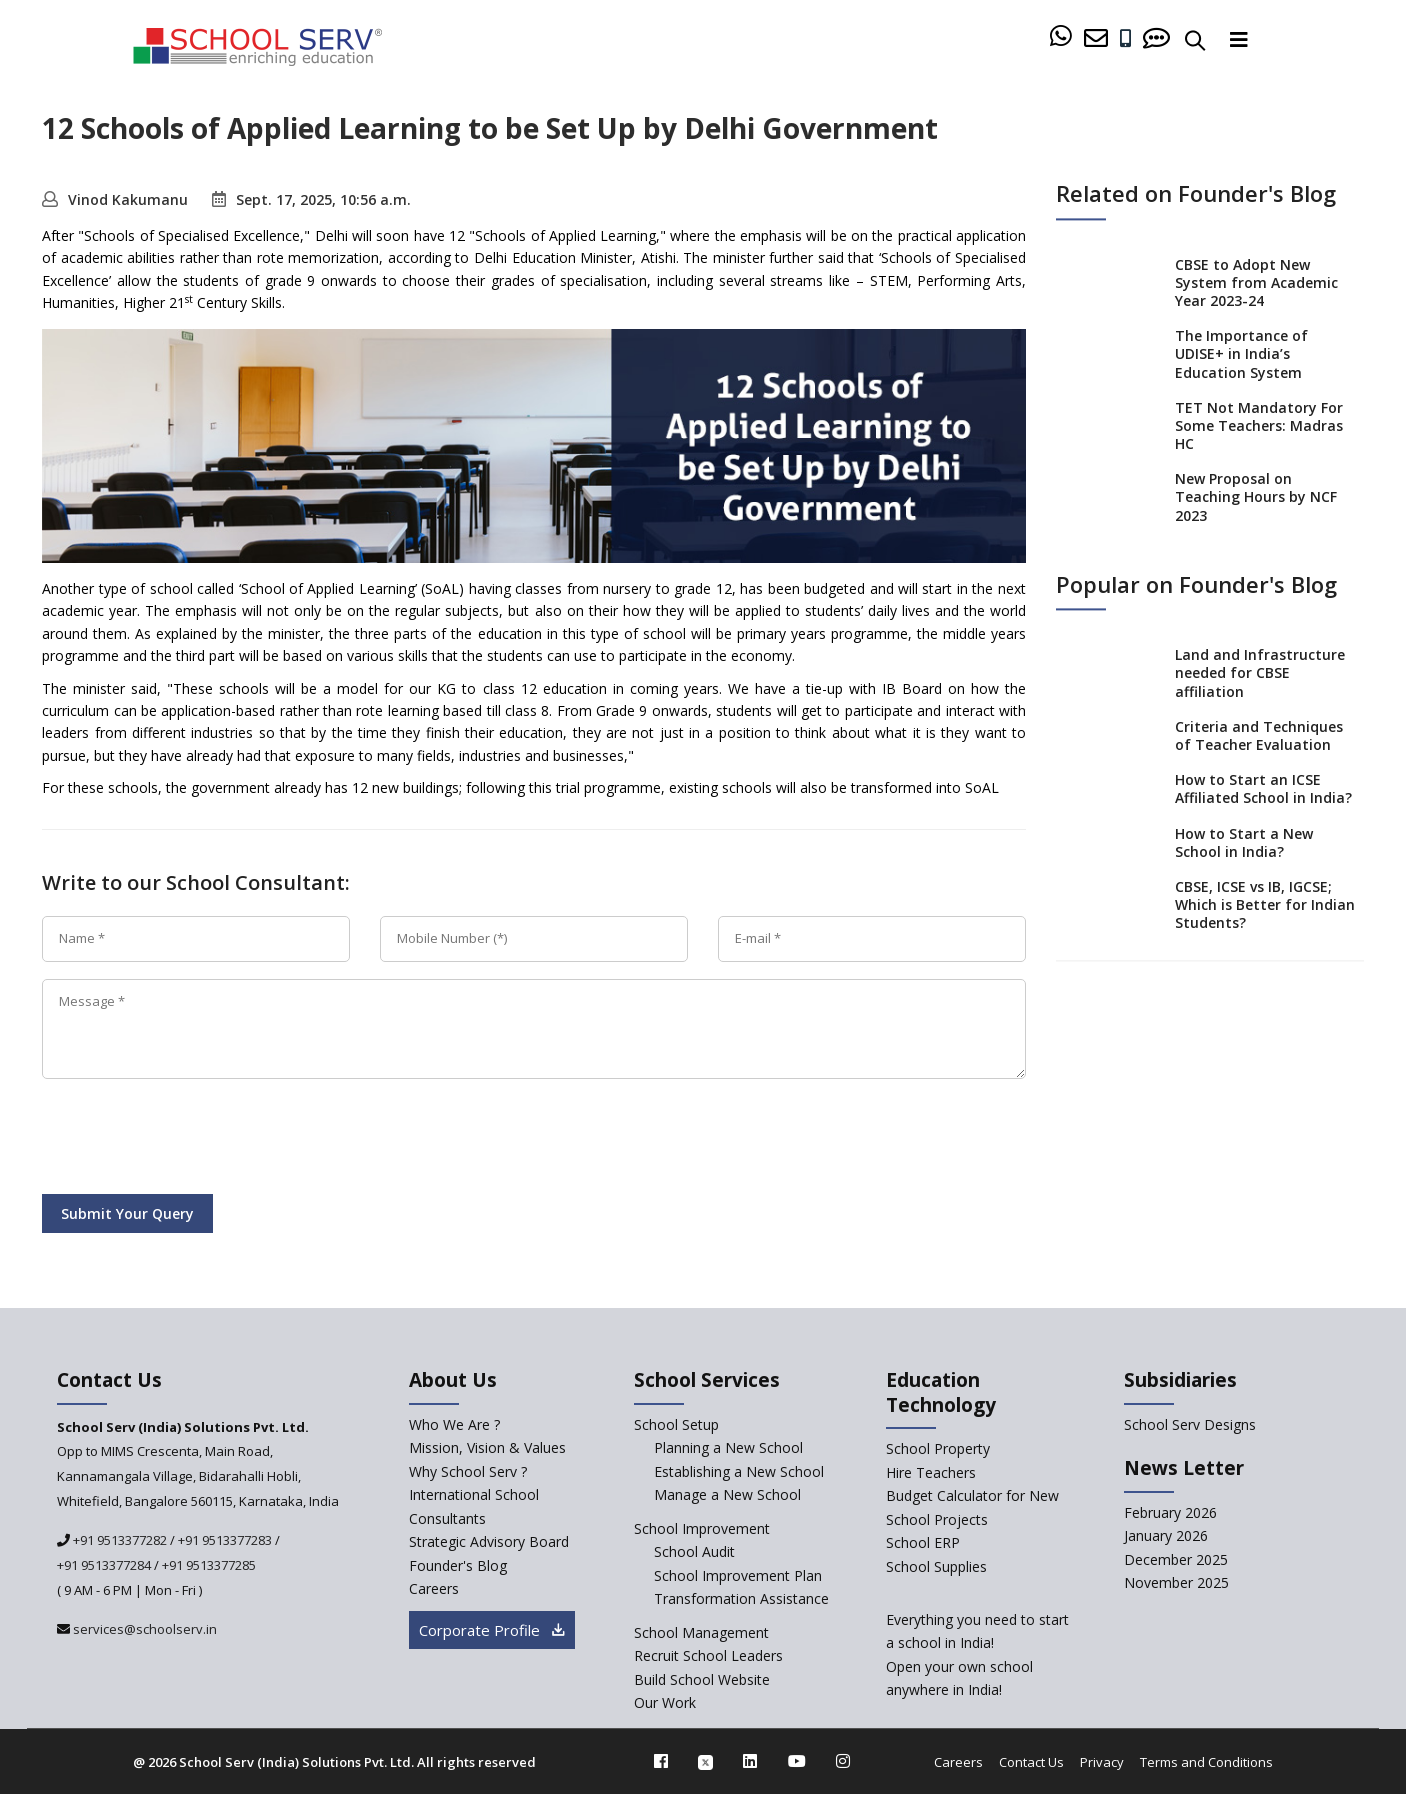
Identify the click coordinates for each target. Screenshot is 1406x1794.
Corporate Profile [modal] (492, 1630)
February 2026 (1170, 1512)
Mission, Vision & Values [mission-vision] (487, 1447)
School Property (938, 1448)
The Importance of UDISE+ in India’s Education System (1241, 354)
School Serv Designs (1190, 1424)
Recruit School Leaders (708, 1655)
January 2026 (1166, 1535)
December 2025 (1176, 1559)
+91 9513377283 (225, 1540)
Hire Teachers (931, 1472)
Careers (958, 1762)
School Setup (676, 1424)
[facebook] (661, 1761)
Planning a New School (728, 1447)
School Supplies (936, 1566)
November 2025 (1176, 1582)
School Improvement (702, 1528)
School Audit (694, 1551)
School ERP (923, 1542)
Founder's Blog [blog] (458, 1565)
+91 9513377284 (104, 1565)
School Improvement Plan (738, 1575)
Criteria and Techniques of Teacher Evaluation (1259, 735)
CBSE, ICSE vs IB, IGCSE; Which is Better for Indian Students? (1265, 904)
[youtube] (797, 1761)
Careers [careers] (434, 1588)
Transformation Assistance (741, 1598)
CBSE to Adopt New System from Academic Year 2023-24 (1256, 282)
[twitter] (705, 1761)
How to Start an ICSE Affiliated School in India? (1263, 789)
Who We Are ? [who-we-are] (454, 1424)
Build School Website (702, 1679)
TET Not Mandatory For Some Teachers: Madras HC (1259, 425)
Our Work (665, 1702)
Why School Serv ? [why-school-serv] (468, 1471)
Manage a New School (727, 1494)
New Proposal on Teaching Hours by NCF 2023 (1256, 497)
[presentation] (194, 1140)
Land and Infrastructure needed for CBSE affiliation (1260, 673)
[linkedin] (750, 1761)
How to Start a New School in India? (1244, 842)
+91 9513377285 (209, 1565)
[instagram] (843, 1761)
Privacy (1102, 1762)
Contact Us (1031, 1762)
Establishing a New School (739, 1471)
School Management (701, 1632)
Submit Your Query (127, 1213)
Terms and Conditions (1206, 1762)
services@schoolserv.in (143, 1629)
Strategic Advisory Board (489, 1541)
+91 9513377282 (118, 1540)
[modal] (1348, 1556)
